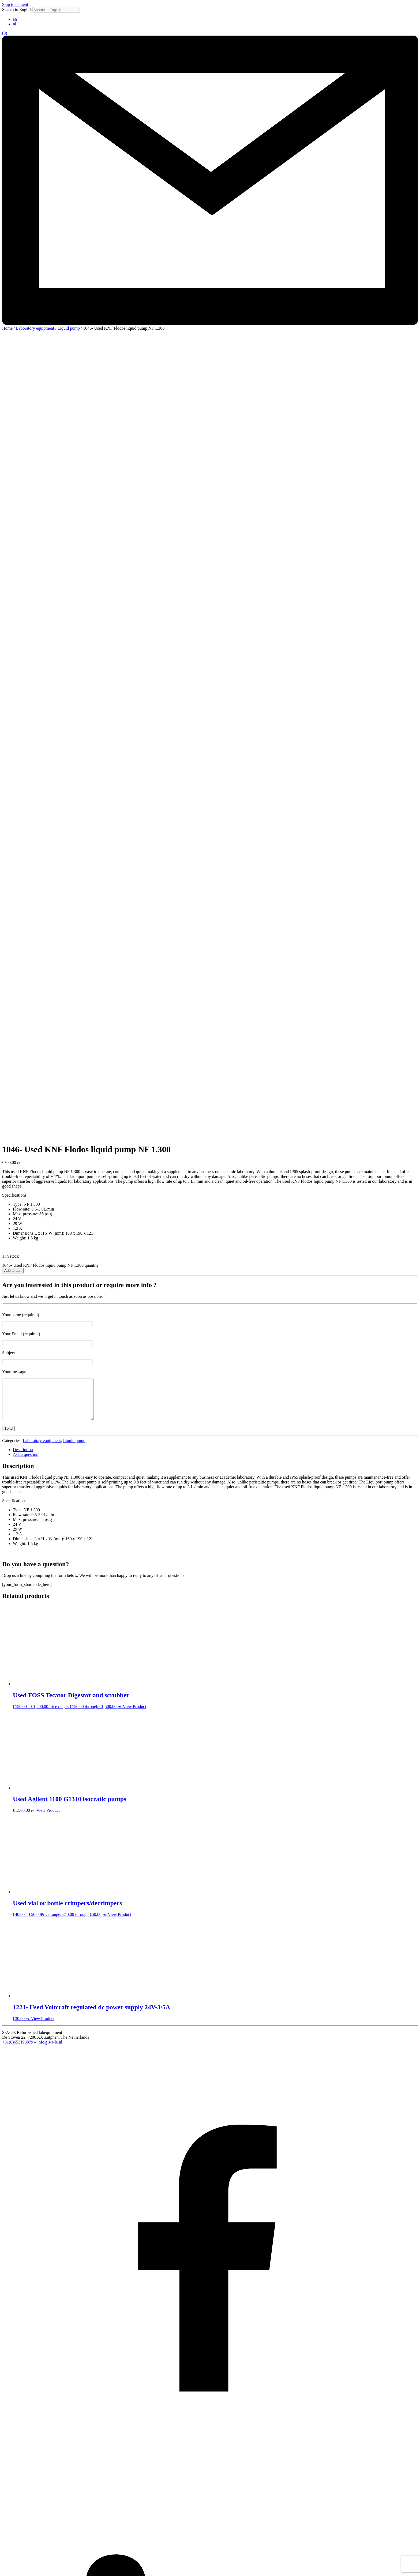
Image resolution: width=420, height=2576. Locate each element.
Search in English (17, 9)
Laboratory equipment (35, 328)
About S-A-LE (25, 2533)
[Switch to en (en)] (15, 19)
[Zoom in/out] (4, 2568)
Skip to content (15, 4)
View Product (134, 930)
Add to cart (12, 487)
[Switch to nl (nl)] (14, 24)
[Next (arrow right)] (10, 2573)
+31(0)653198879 (17, 1266)
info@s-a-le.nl (50, 1266)
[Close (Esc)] (20, 2568)
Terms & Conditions (30, 2557)
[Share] (15, 2568)
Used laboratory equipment (36, 2538)
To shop (20, 2547)
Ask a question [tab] (25, 678)
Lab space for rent (28, 2543)
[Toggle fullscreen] (10, 2568)
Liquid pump (69, 328)
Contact (19, 2552)
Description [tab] (23, 673)
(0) (4, 33)
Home (7, 328)
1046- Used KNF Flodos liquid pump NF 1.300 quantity (50, 481)
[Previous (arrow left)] (4, 2573)
